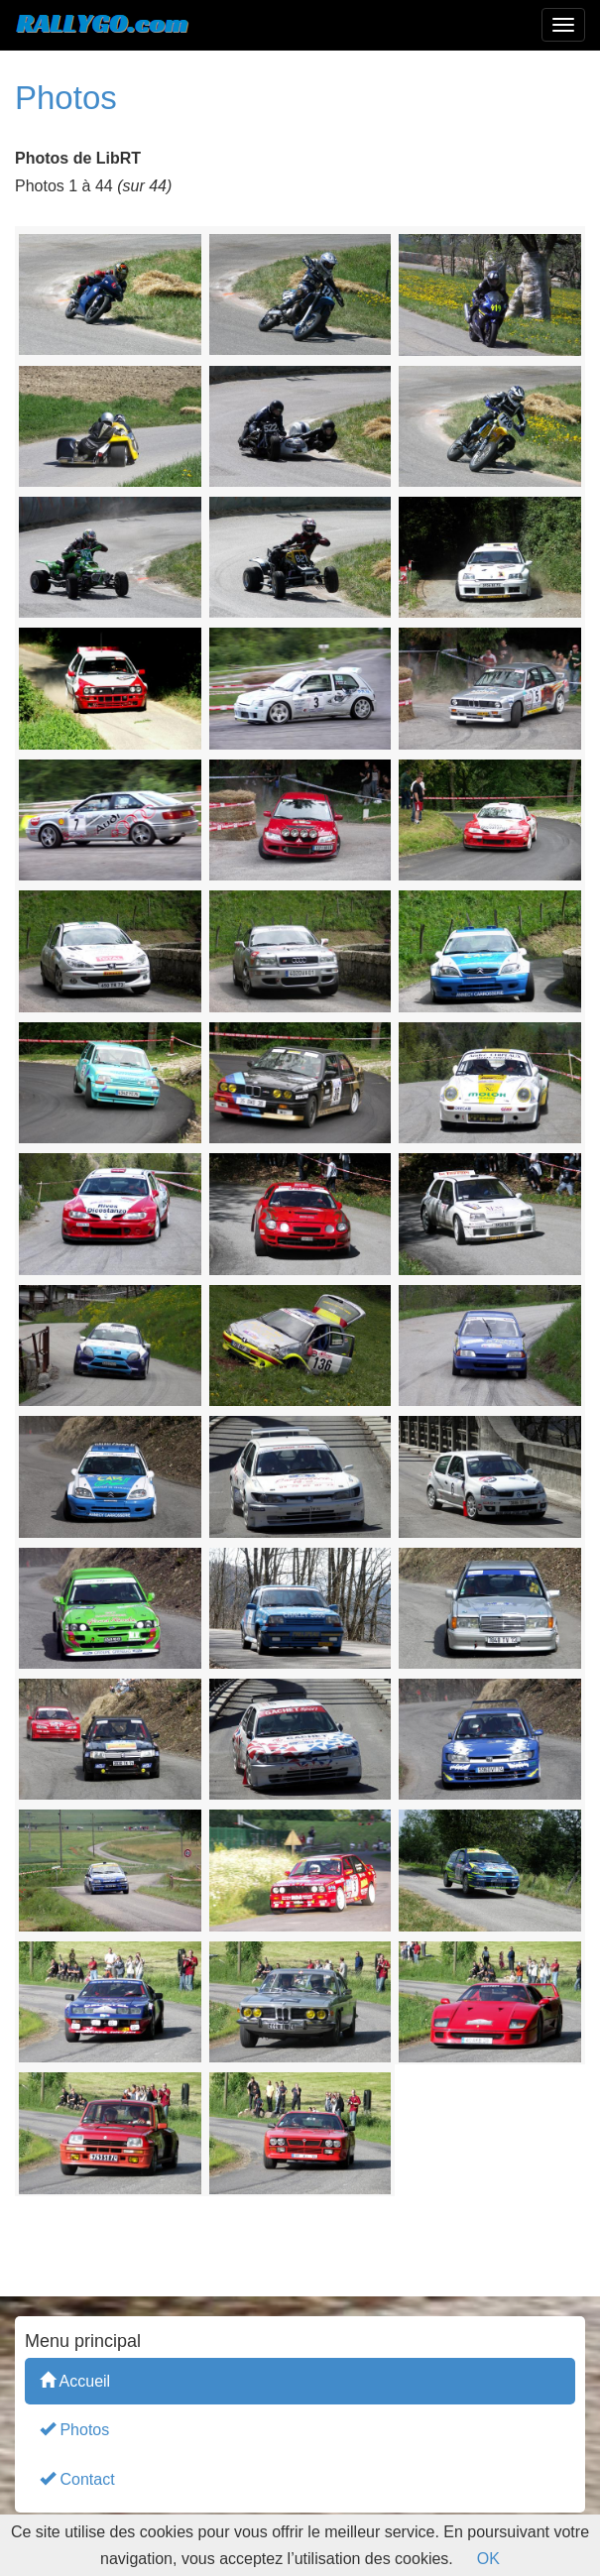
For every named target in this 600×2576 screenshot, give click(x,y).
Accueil (75, 2380)
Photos (74, 2428)
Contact (77, 2478)
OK (488, 2558)
